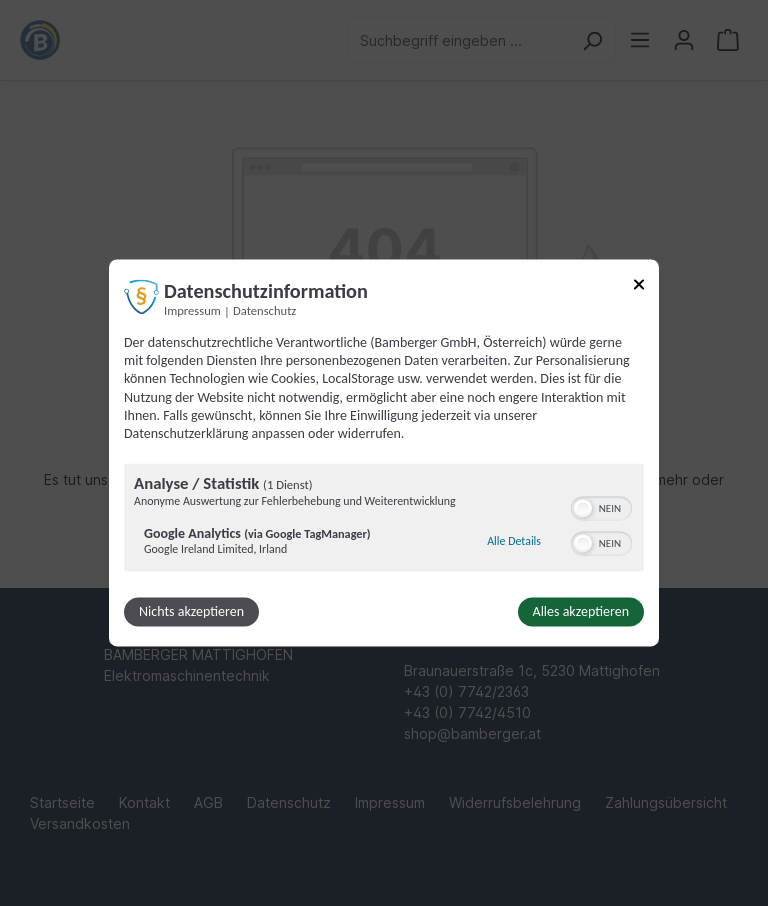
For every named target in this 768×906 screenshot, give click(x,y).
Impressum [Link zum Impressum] (192, 310)
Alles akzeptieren (581, 612)
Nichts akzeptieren (191, 612)
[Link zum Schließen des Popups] (639, 287)
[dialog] (384, 452)
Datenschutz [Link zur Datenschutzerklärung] (264, 310)
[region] (384, 520)
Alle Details (514, 541)
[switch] (601, 507)
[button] (583, 509)
